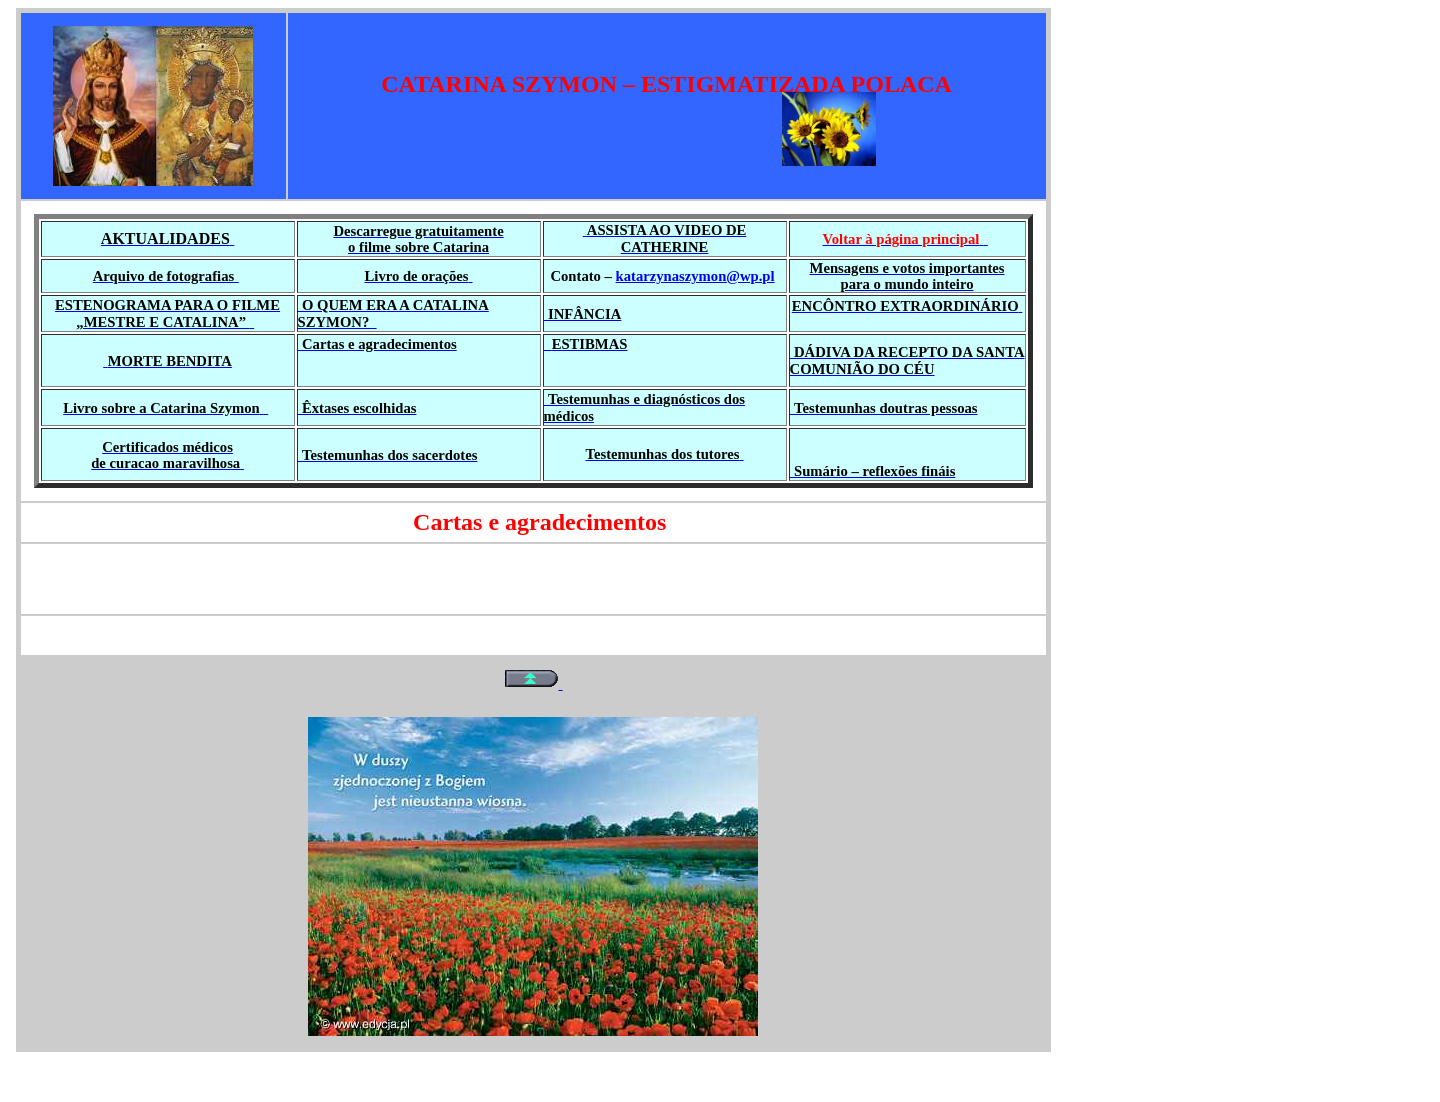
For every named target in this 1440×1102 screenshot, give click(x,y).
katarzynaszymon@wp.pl (695, 276)
